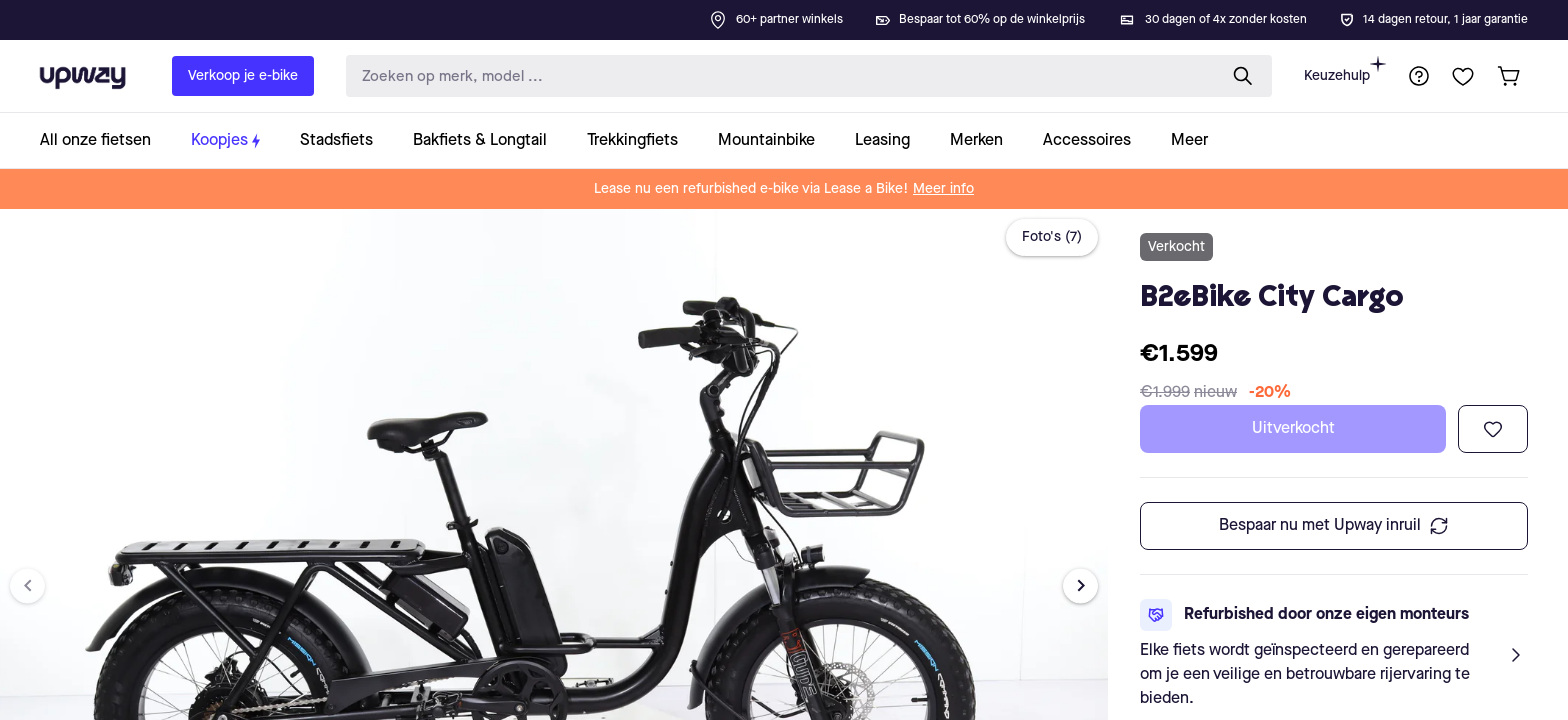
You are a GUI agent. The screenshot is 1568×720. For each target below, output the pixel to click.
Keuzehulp (1345, 69)
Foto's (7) (1052, 237)
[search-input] (777, 76)
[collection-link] (105, 140)
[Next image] (1080, 585)
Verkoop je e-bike (243, 76)
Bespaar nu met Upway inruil (1334, 526)
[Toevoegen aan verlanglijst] (1493, 429)
